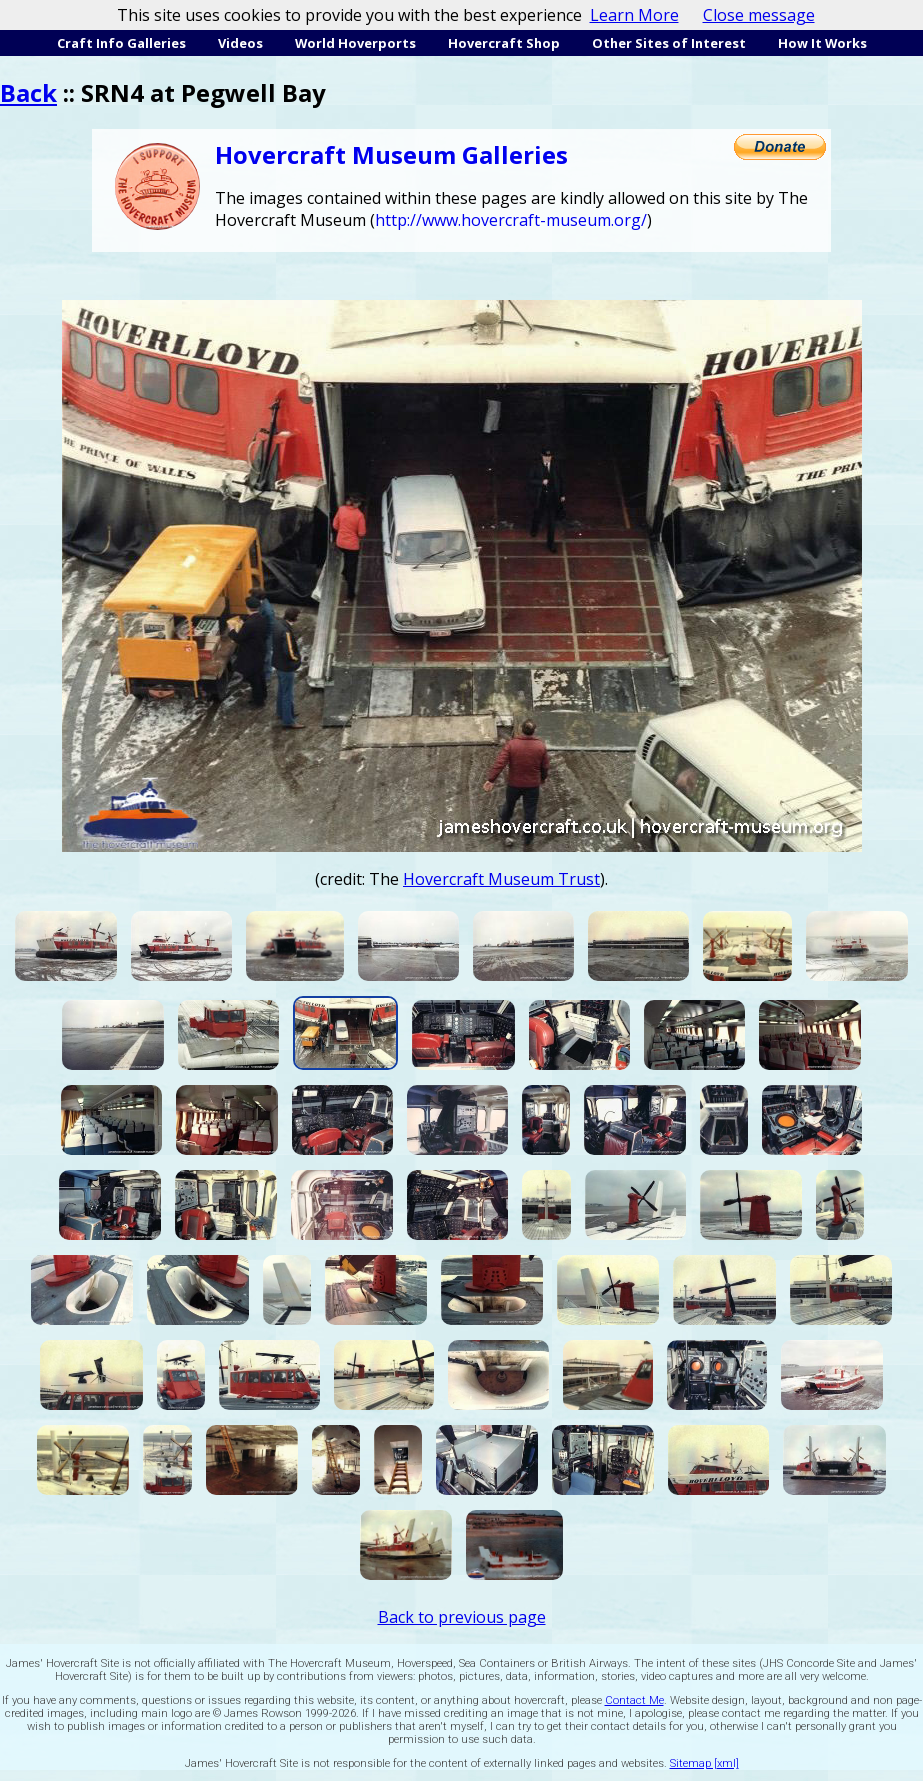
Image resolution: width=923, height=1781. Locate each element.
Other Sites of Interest (669, 43)
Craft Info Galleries (121, 43)
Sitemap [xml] (704, 1763)
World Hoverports (355, 43)
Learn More (634, 15)
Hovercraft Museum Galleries (391, 154)
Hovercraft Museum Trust (501, 879)
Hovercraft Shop (504, 43)
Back (28, 92)
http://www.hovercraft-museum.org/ (511, 220)
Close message (759, 15)
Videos (240, 43)
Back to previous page (462, 1617)
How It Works (822, 43)
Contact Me (634, 1700)
